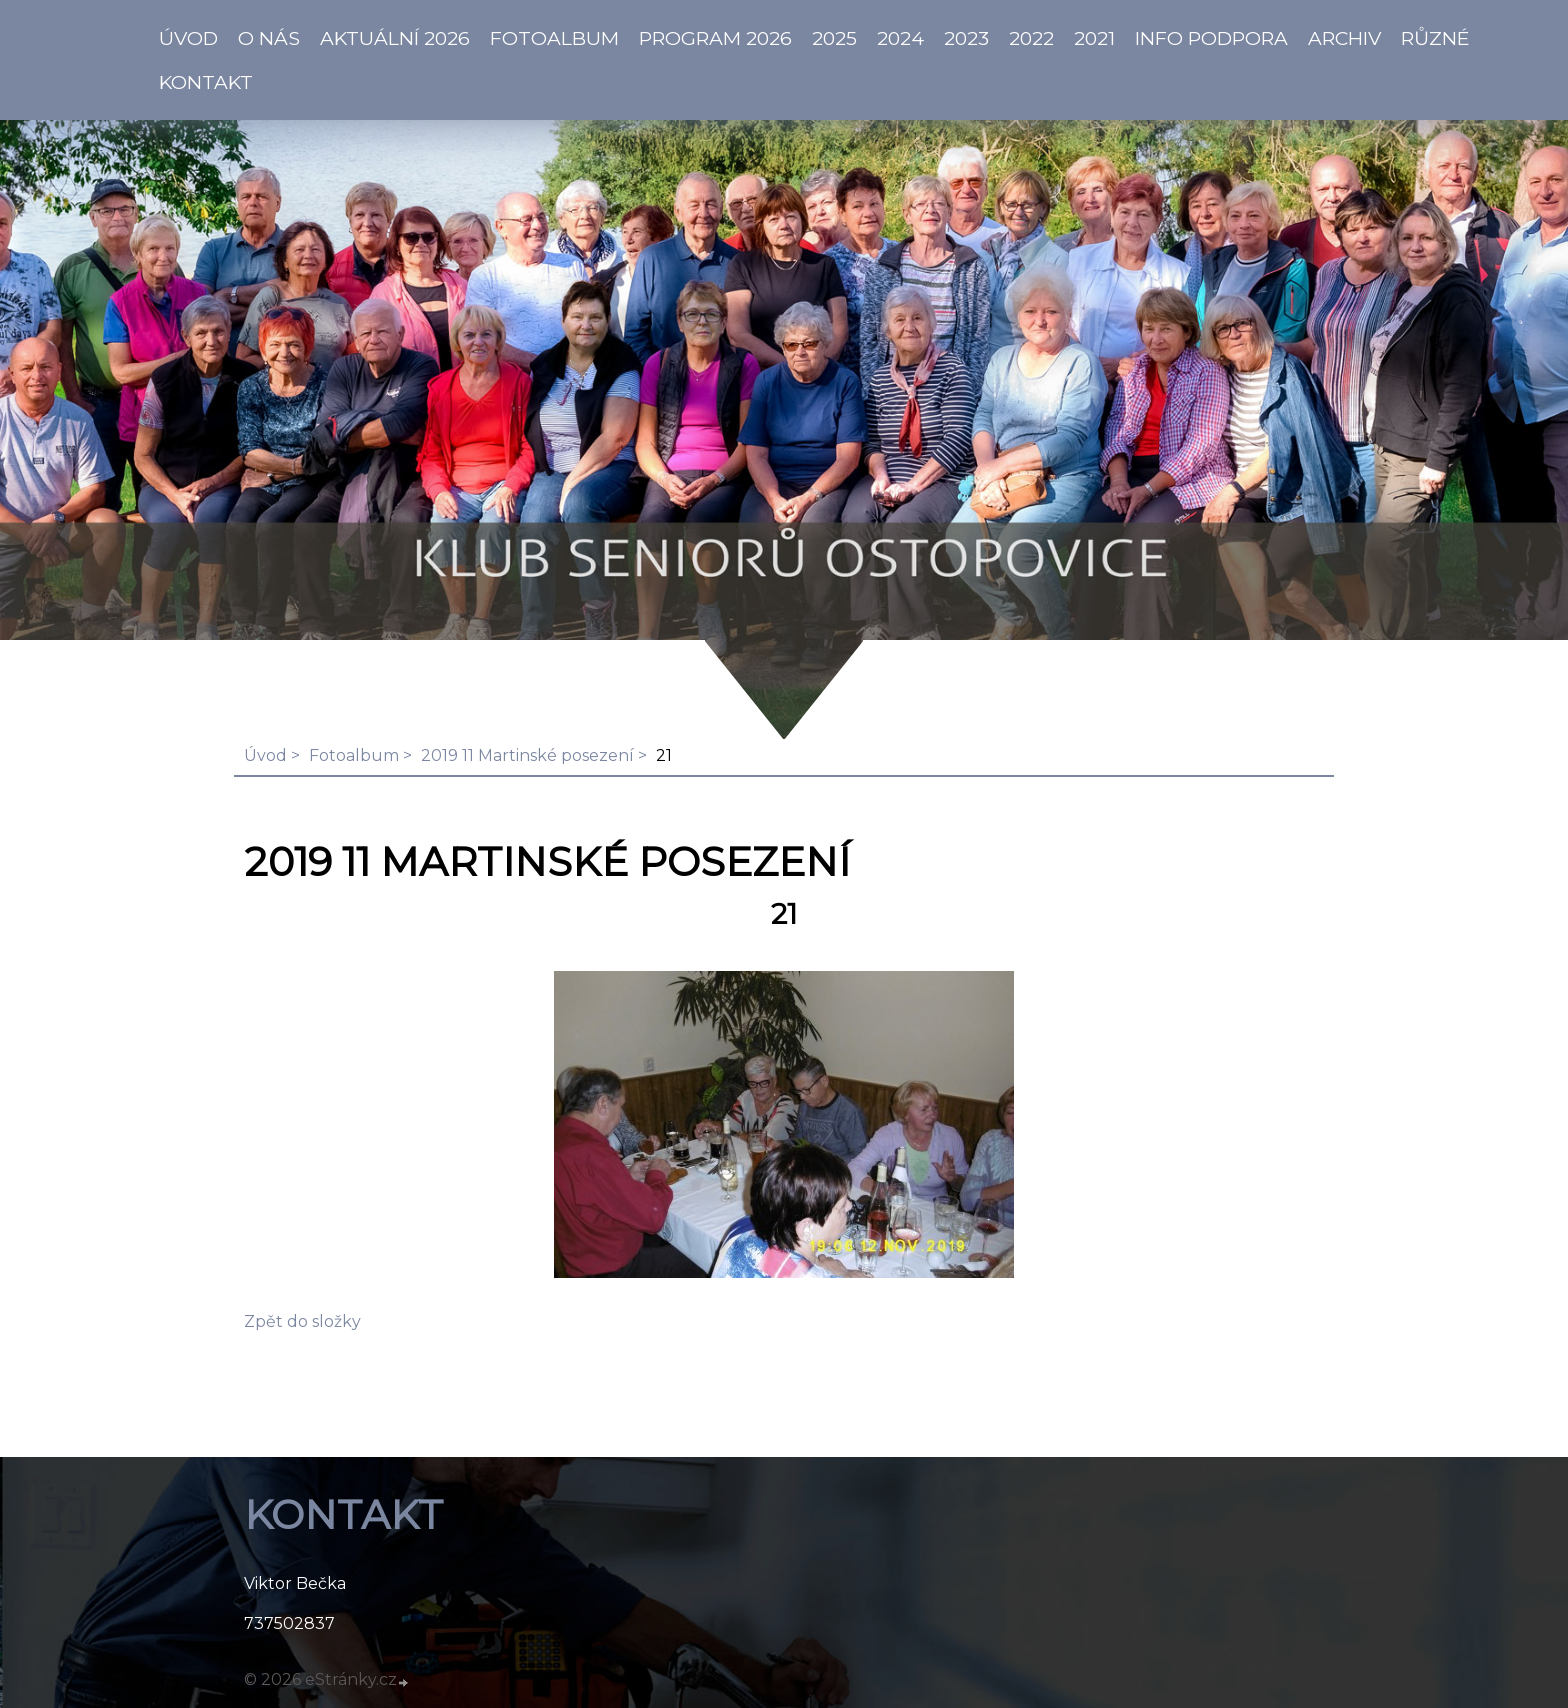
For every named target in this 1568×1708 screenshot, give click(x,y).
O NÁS (269, 38)
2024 (900, 38)
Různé (1435, 38)
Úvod (265, 755)
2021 (1094, 38)
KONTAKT (206, 82)
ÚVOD (188, 38)
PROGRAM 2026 (715, 38)
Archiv (1344, 38)
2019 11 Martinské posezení (527, 755)
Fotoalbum (554, 38)
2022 (1031, 38)
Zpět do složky (302, 1321)
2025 (834, 38)
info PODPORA (1211, 38)
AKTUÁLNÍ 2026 (395, 38)
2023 (966, 38)
